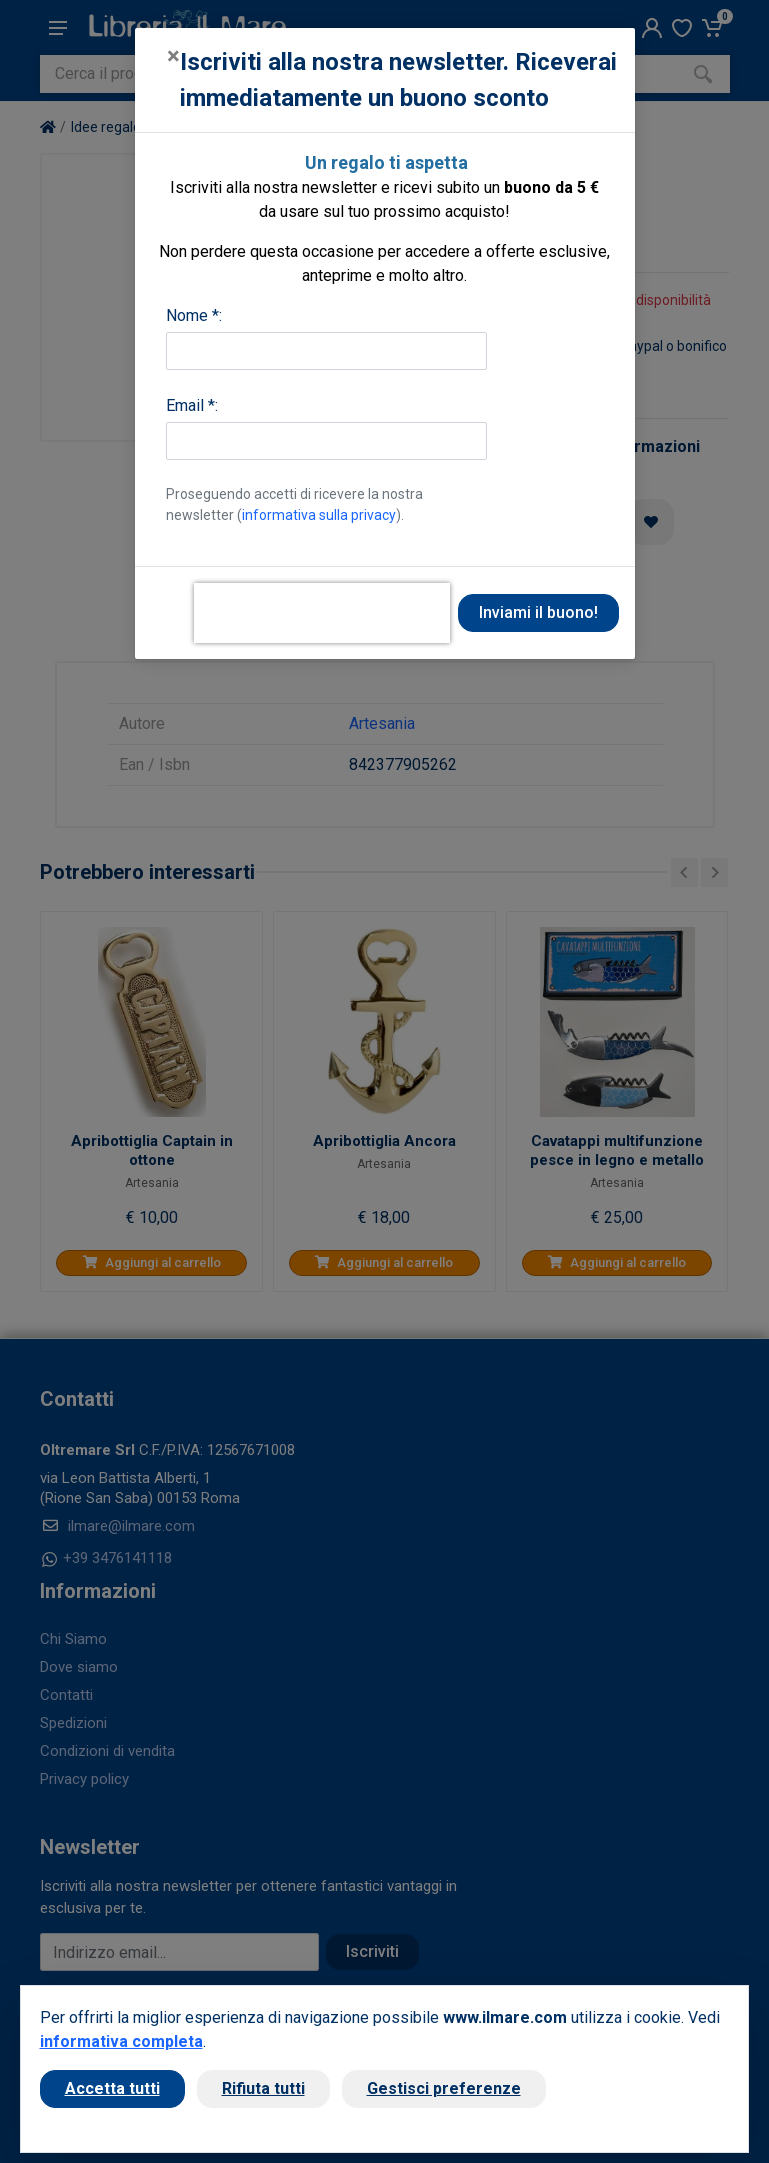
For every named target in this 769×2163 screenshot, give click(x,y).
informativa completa (121, 2041)
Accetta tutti (112, 2088)
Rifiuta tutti (263, 2088)
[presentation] (322, 613)
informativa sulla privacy (319, 515)
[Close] (173, 56)
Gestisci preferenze (444, 2088)
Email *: (192, 405)
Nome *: (194, 315)
